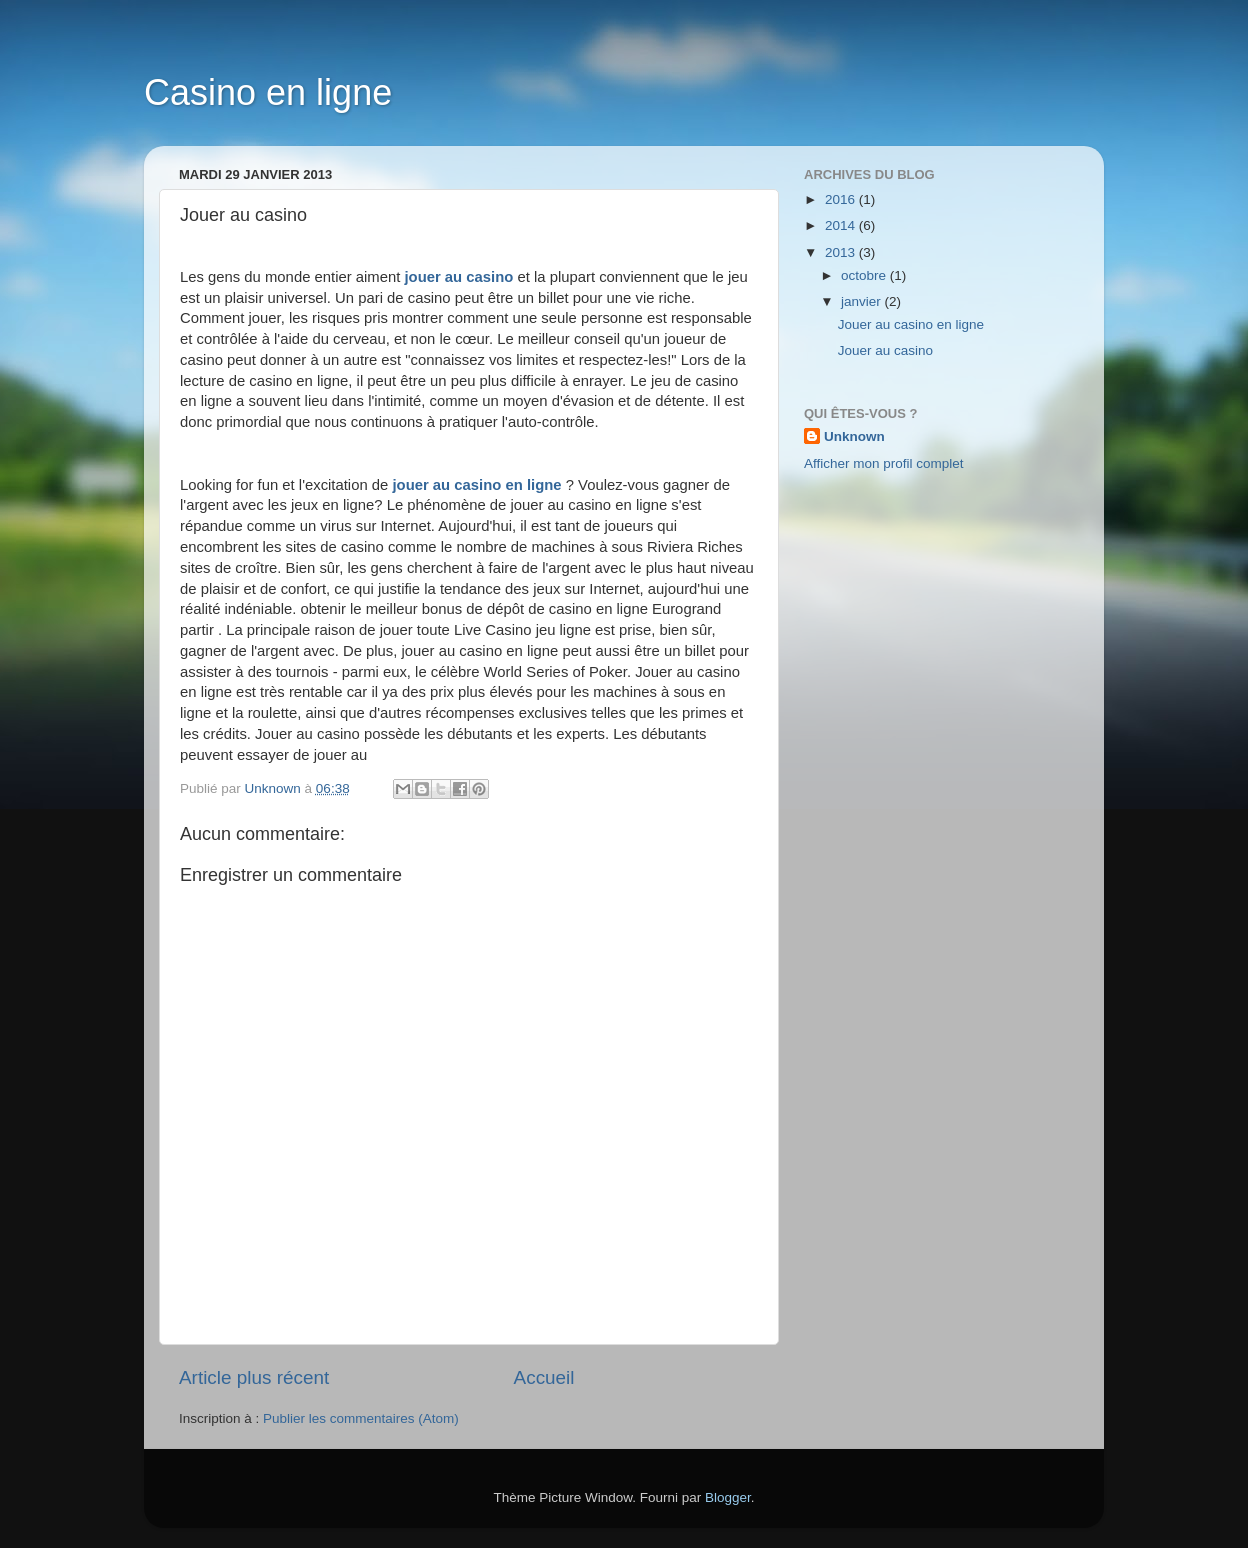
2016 (842, 199)
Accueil (544, 1377)
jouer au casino (458, 277)
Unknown (854, 436)
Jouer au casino (885, 350)
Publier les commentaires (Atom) (361, 1418)
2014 (842, 225)
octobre (865, 275)
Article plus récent (254, 1377)
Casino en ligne (268, 92)
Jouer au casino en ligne (911, 324)
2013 (842, 252)
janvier (863, 301)
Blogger (728, 1497)
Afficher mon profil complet (884, 463)
